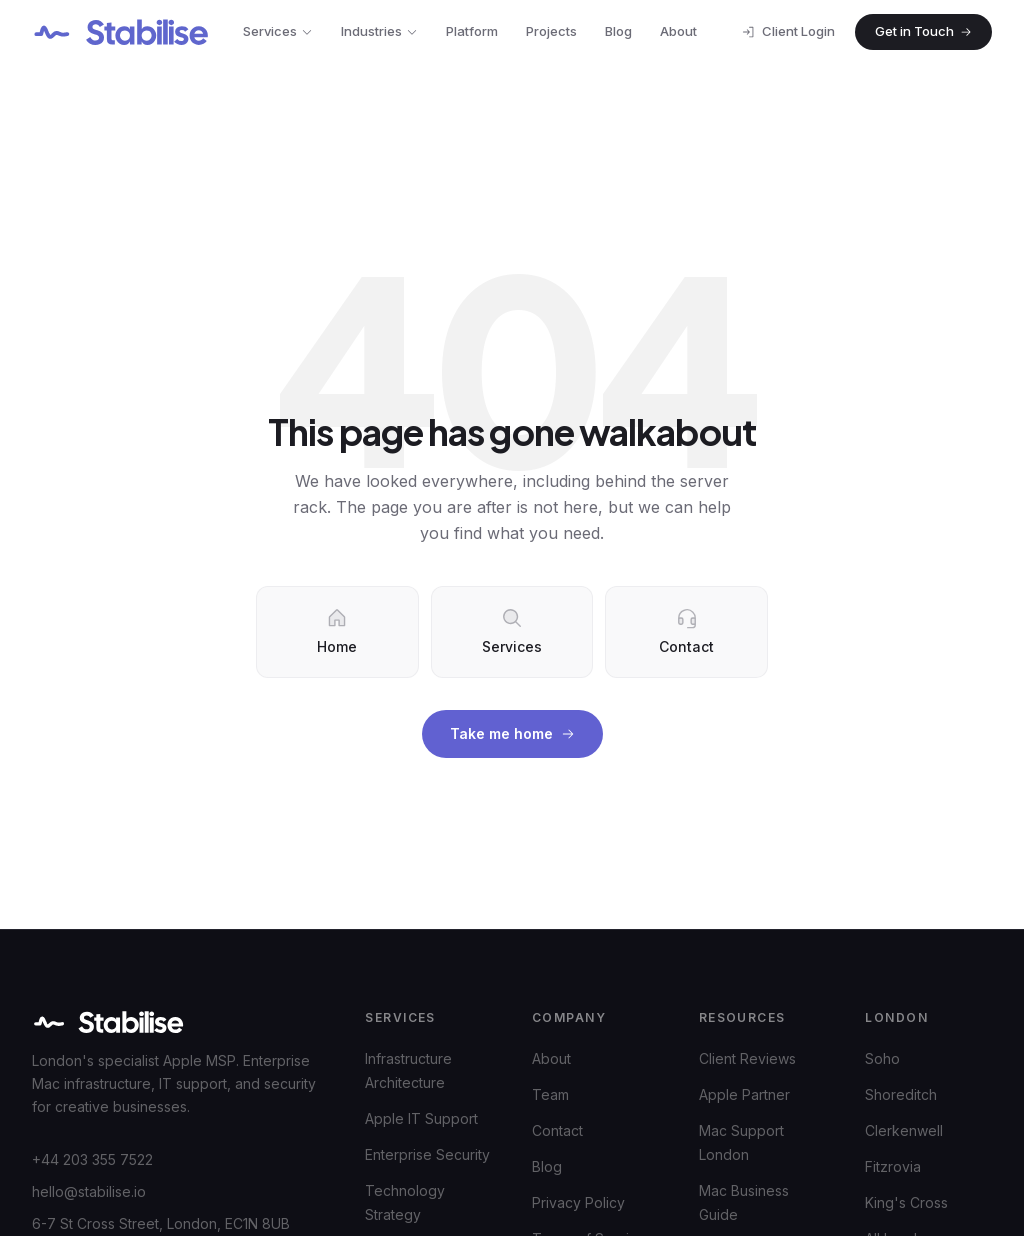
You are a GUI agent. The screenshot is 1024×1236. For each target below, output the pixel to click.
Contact (557, 1130)
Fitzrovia (893, 1166)
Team (550, 1094)
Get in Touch (923, 31)
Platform (472, 31)
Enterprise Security (427, 1154)
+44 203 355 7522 (92, 1159)
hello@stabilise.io (89, 1191)
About (678, 31)
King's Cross (906, 1202)
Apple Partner (744, 1094)
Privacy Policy (578, 1202)
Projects (551, 31)
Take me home (512, 733)
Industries (379, 31)
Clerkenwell (904, 1130)
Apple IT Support (421, 1118)
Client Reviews (747, 1058)
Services (278, 31)
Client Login (788, 31)
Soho (882, 1058)
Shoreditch (901, 1094)
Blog (618, 31)
